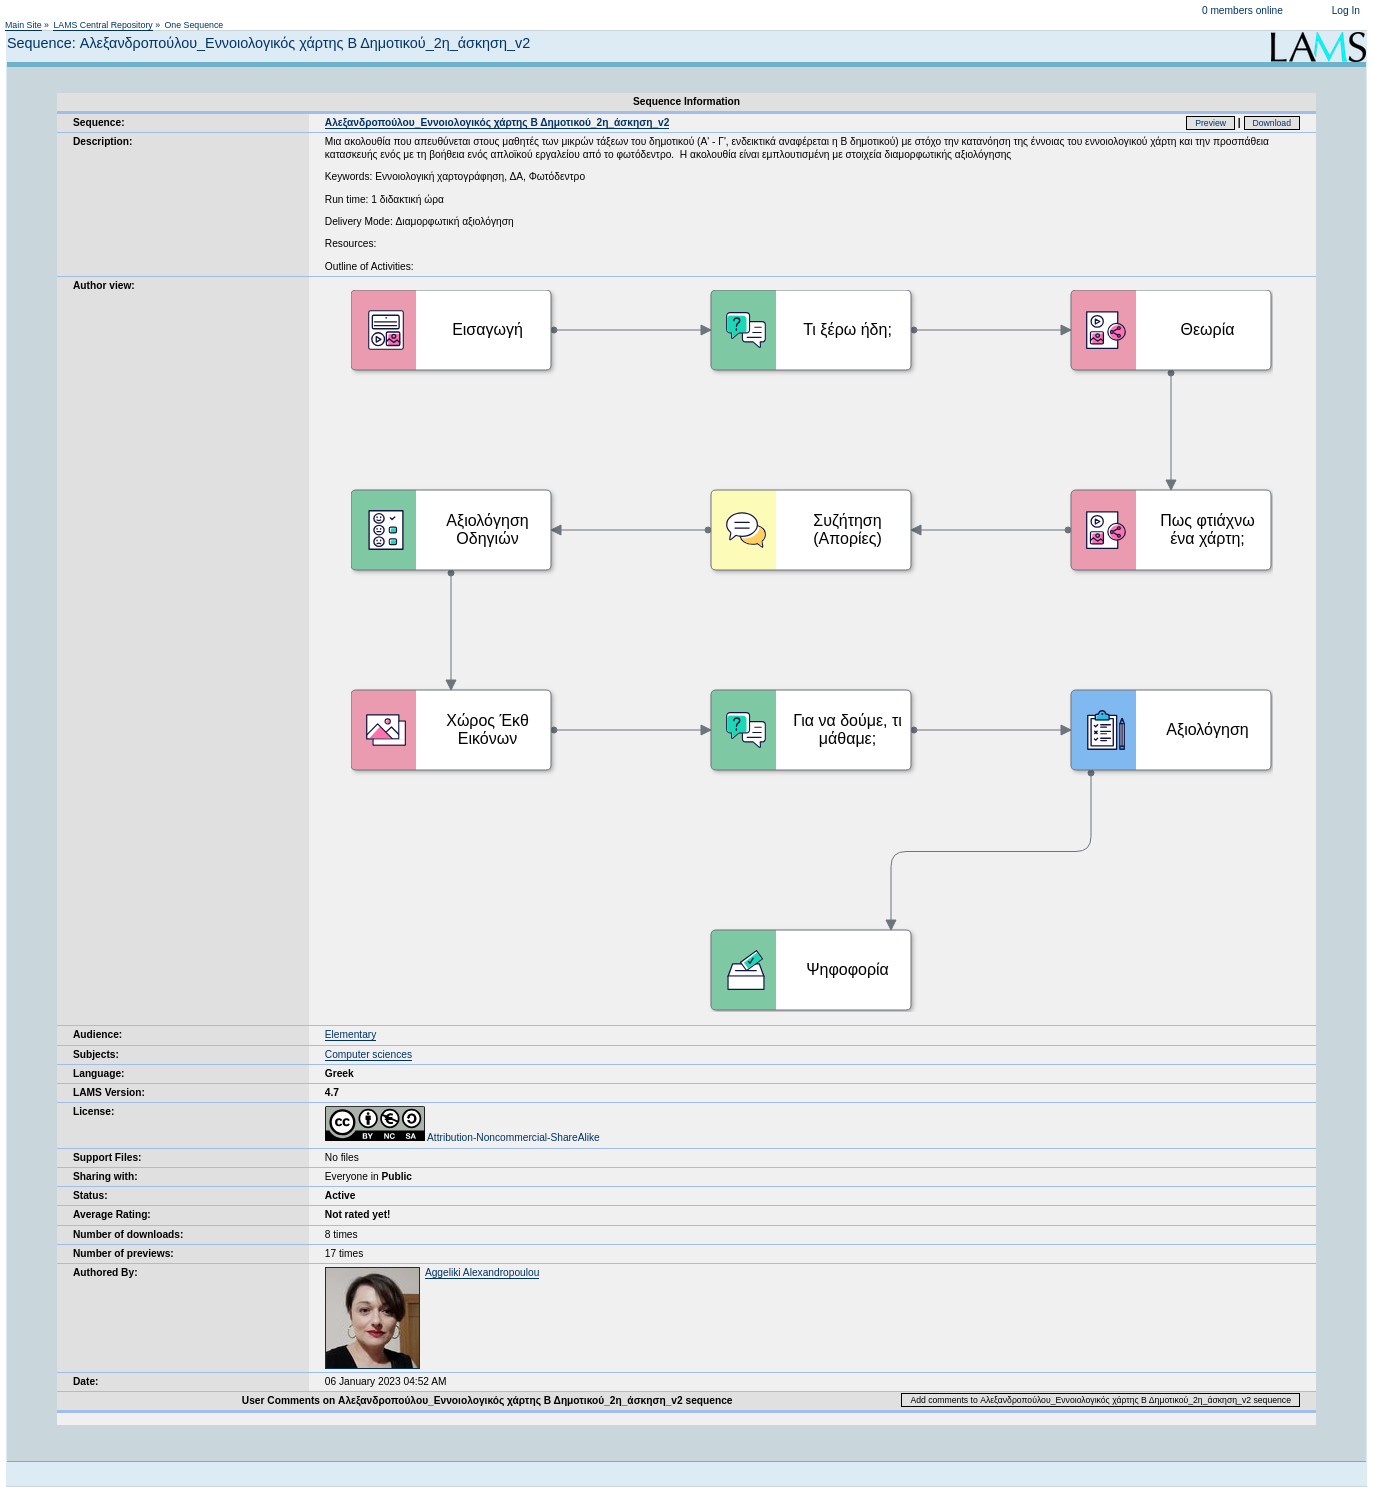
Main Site (23, 25)
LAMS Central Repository (102, 25)
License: (93, 1111)
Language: (99, 1073)
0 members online (1242, 10)
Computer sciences (368, 1054)
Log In (1346, 10)
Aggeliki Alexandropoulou (482, 1272)
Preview (1210, 123)
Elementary (351, 1034)
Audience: (97, 1034)
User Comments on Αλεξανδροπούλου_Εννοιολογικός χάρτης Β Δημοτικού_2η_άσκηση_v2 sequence (487, 1400)
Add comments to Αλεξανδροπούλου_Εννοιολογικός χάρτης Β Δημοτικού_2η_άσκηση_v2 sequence (1100, 1400)
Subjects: (96, 1054)
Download (1272, 123)
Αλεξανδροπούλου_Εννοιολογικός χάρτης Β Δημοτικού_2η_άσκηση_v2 (497, 122)
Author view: (104, 285)
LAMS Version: (109, 1092)
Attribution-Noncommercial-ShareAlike (462, 1137)
